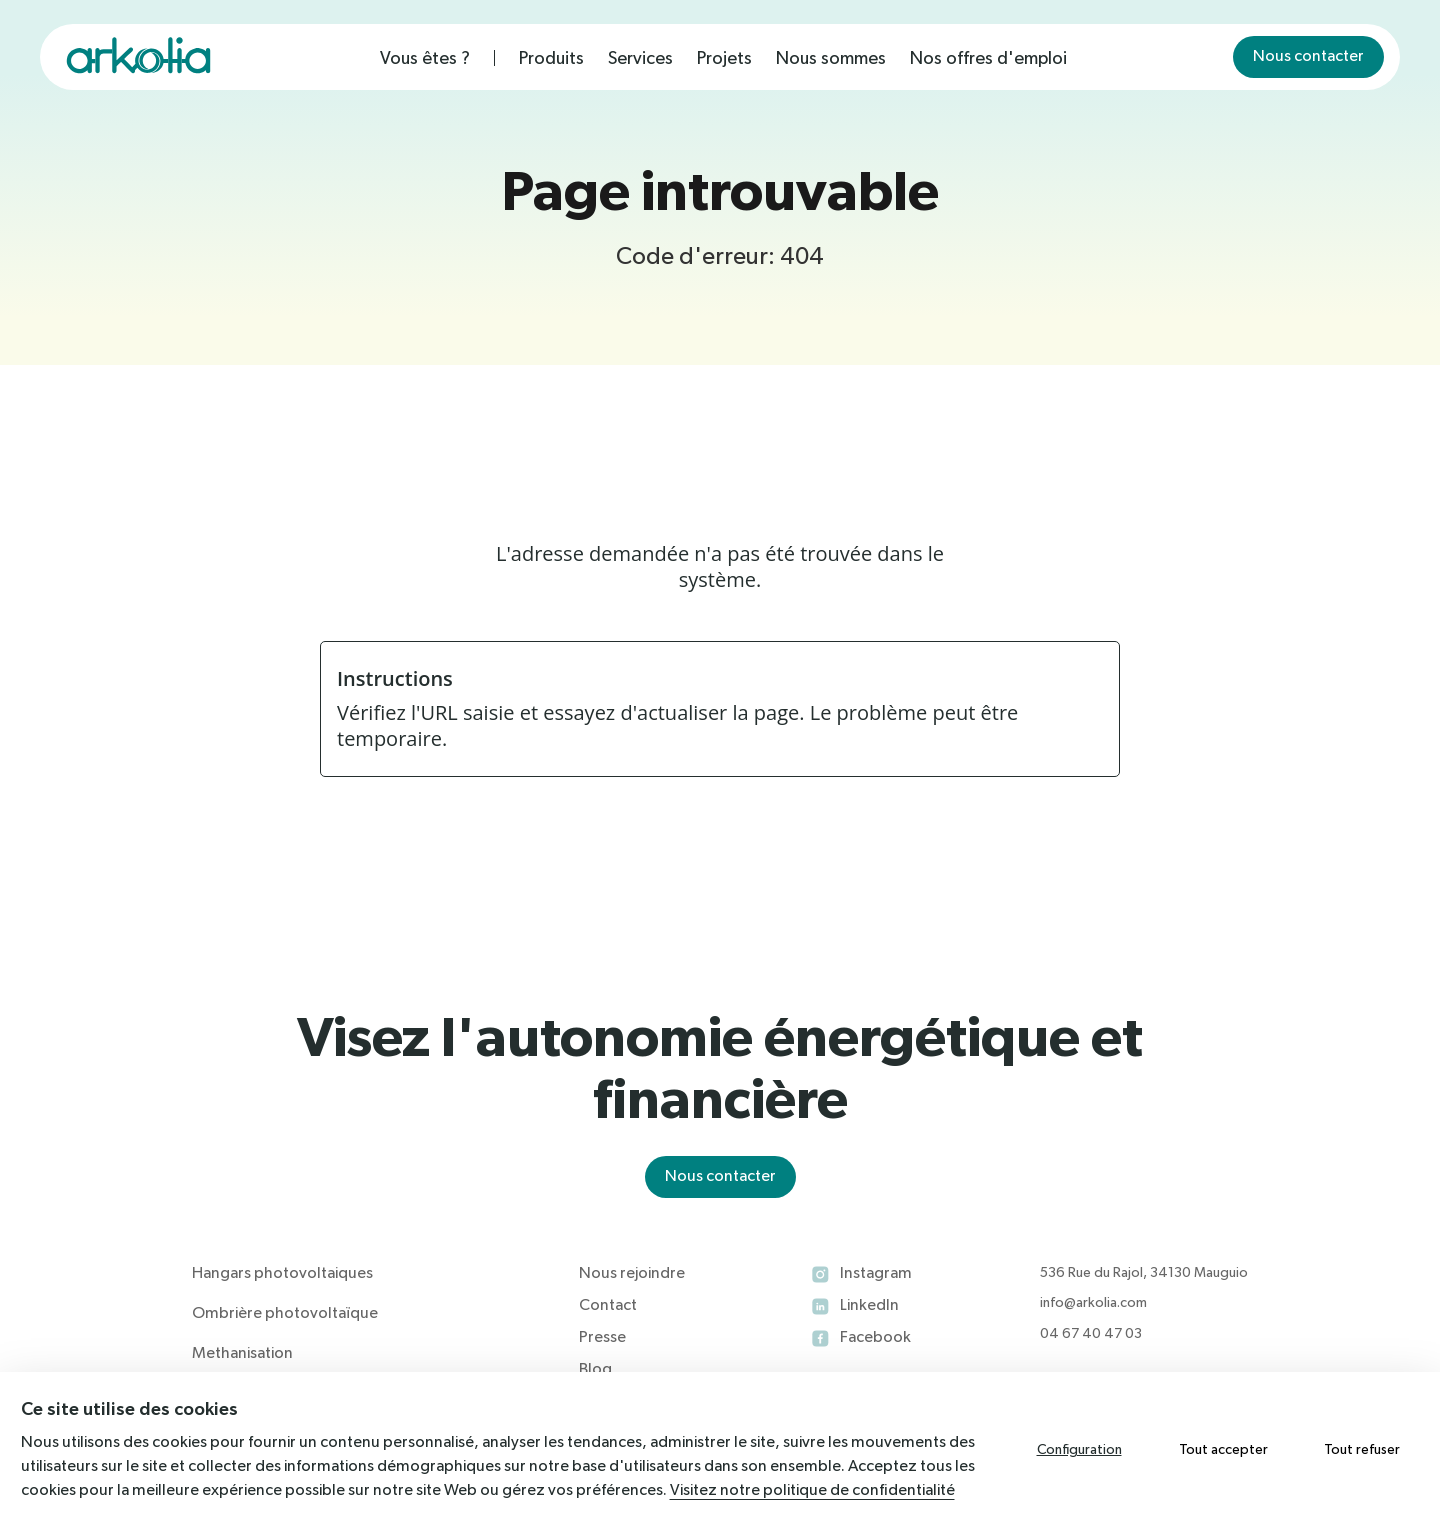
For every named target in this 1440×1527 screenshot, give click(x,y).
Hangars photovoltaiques (282, 1274)
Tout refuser (1362, 1450)
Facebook (875, 1338)
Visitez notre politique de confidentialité (812, 1491)
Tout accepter (1223, 1450)
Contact (608, 1306)
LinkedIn (869, 1306)
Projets (724, 59)
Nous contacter (1308, 57)
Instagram (876, 1274)
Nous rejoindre (632, 1274)
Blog (595, 1370)
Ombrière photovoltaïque (285, 1314)
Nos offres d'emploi (988, 59)
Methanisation (242, 1354)
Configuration (1079, 1450)
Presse (602, 1338)
